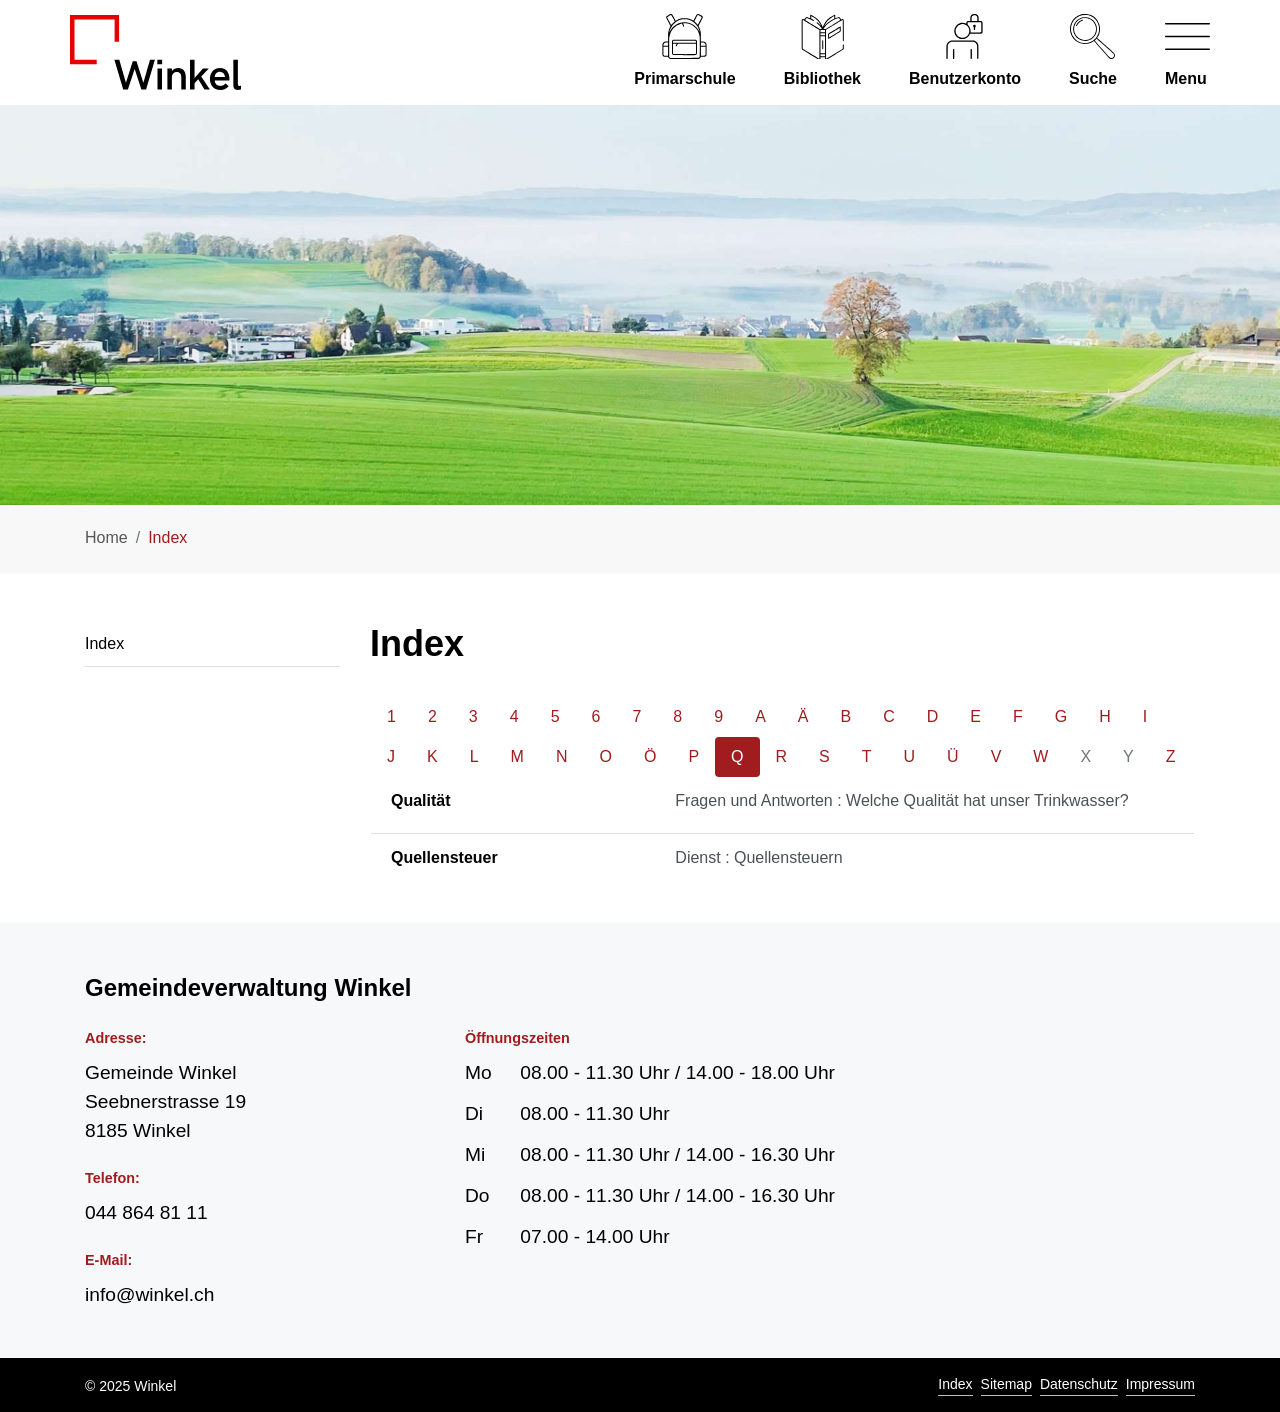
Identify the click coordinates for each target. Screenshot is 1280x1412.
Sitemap (1006, 1384)
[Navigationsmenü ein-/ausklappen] (1175, 52)
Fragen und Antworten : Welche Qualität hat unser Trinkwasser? (901, 800)
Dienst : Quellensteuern (758, 857)
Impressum (1160, 1384)
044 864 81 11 (146, 1212)
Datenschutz (1079, 1384)
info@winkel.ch (149, 1294)
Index (955, 1384)
